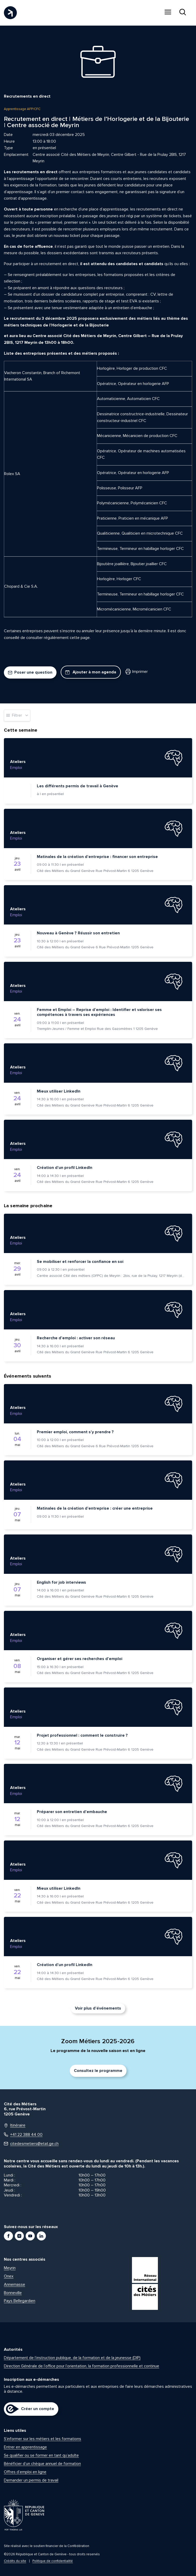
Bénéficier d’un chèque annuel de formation (42, 2463)
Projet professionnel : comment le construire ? (82, 1735)
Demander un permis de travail (31, 2480)
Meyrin (10, 2268)
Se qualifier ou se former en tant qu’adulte (41, 2455)
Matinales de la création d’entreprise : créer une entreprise (95, 1508)
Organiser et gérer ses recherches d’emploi (79, 1658)
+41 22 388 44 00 (23, 2134)
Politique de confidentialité (52, 2561)
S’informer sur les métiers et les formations (42, 2438)
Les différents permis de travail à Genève (77, 786)
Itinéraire (14, 2125)
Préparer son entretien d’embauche (72, 1811)
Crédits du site (15, 2561)
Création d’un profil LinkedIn (64, 1167)
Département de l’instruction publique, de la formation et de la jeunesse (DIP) (72, 2357)
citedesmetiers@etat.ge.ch (31, 2143)
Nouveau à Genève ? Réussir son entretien (78, 933)
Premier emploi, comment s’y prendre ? (75, 1432)
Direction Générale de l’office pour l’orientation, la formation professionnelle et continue (81, 2366)
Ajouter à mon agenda (90, 672)
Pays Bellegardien (19, 2300)
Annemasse (14, 2284)
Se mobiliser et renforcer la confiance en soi (80, 1261)
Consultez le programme (98, 2070)
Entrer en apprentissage (25, 2447)
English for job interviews (61, 1582)
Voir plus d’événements (98, 2008)
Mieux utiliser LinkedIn (58, 1091)
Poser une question (30, 672)
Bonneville (13, 2292)
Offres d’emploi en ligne (25, 2472)
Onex (8, 2276)
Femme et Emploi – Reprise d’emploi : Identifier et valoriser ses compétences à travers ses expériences (99, 1012)
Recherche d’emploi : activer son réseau (76, 1338)
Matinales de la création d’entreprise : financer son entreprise (97, 856)
